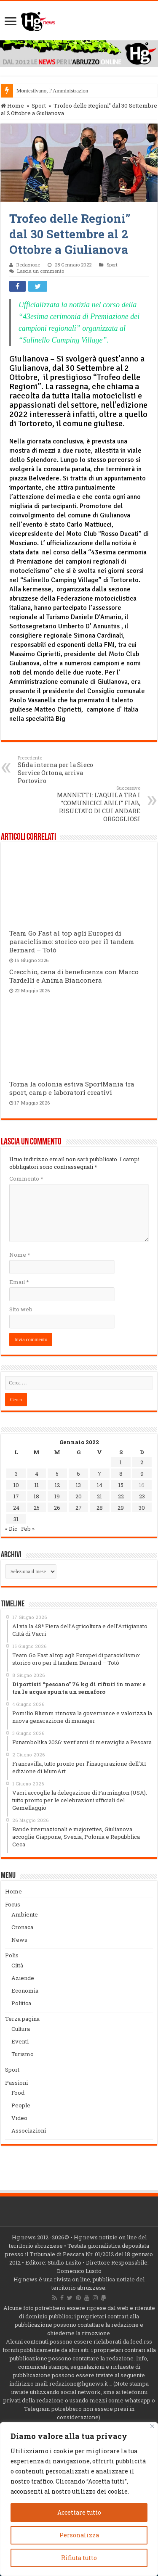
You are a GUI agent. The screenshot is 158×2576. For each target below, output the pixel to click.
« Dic (11, 1528)
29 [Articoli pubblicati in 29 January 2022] (121, 1507)
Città (17, 1965)
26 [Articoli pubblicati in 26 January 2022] (57, 1507)
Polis (12, 1955)
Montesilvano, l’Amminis (44, 90)
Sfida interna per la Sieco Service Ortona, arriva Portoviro (61, 769)
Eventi (20, 2041)
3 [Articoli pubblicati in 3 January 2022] (16, 1473)
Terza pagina (22, 2018)
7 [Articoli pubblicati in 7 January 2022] (99, 1473)
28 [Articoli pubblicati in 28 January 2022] (99, 1507)
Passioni (16, 2082)
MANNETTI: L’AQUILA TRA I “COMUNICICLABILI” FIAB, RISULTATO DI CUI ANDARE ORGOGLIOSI (97, 804)
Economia (24, 1990)
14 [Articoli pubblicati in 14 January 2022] (99, 1485)
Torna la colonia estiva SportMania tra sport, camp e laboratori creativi (71, 1088)
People (20, 2105)
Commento (26, 1178)
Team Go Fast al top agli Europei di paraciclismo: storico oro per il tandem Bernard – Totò (71, 941)
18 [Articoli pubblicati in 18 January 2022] (36, 1496)
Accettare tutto (79, 2512)
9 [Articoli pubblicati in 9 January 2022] (142, 1473)
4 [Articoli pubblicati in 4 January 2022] (36, 1473)
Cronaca (22, 1927)
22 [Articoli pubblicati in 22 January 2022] (121, 1496)
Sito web (20, 1309)
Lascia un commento (40, 271)
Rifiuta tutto (79, 2558)
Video (19, 2118)
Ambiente (24, 1914)
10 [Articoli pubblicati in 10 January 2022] (16, 1485)
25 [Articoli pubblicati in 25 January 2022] (37, 1507)
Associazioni (28, 2130)
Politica (21, 2003)
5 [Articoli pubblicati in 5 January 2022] (57, 1473)
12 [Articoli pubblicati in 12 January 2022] (57, 1485)
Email (19, 1282)
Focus (12, 1904)
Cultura (20, 2029)
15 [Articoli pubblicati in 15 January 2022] (120, 1485)
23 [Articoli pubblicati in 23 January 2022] (142, 1496)
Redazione (28, 264)
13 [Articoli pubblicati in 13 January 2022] (78, 1485)
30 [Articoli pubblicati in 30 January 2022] (142, 1507)
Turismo (22, 2054)
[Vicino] (152, 2426)
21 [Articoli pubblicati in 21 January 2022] (99, 1496)
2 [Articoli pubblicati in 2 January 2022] (141, 1462)
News (19, 1939)
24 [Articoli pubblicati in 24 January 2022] (16, 1507)
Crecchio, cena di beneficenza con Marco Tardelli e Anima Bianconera (74, 976)
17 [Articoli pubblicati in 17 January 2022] (16, 1496)
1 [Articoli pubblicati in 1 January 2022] (121, 1462)
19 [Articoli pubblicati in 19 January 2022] (57, 1496)
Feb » (28, 1528)
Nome (19, 1254)
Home (12, 105)
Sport (39, 105)
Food (17, 2092)
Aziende (22, 1978)
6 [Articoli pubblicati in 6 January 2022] (78, 1473)
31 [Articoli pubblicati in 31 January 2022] (16, 1519)
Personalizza (79, 2535)
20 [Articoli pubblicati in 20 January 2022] (78, 1496)
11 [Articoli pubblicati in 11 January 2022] (37, 1485)
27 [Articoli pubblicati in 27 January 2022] (78, 1507)
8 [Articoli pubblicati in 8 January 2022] (121, 1473)
